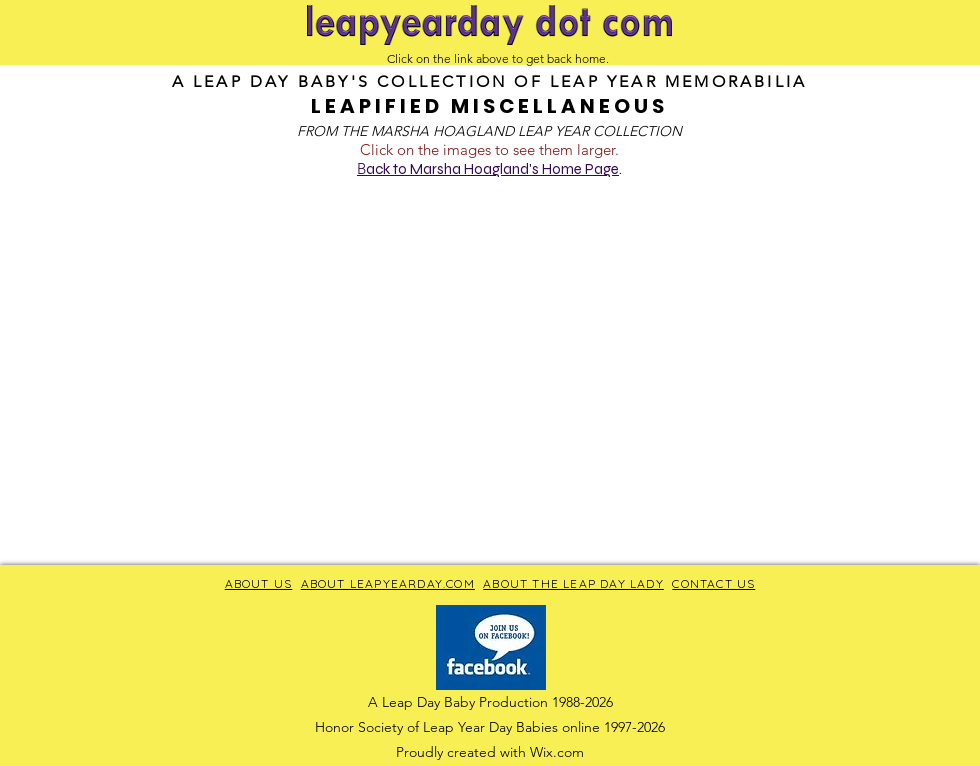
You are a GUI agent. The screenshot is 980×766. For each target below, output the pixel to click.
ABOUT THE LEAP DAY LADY (573, 583)
